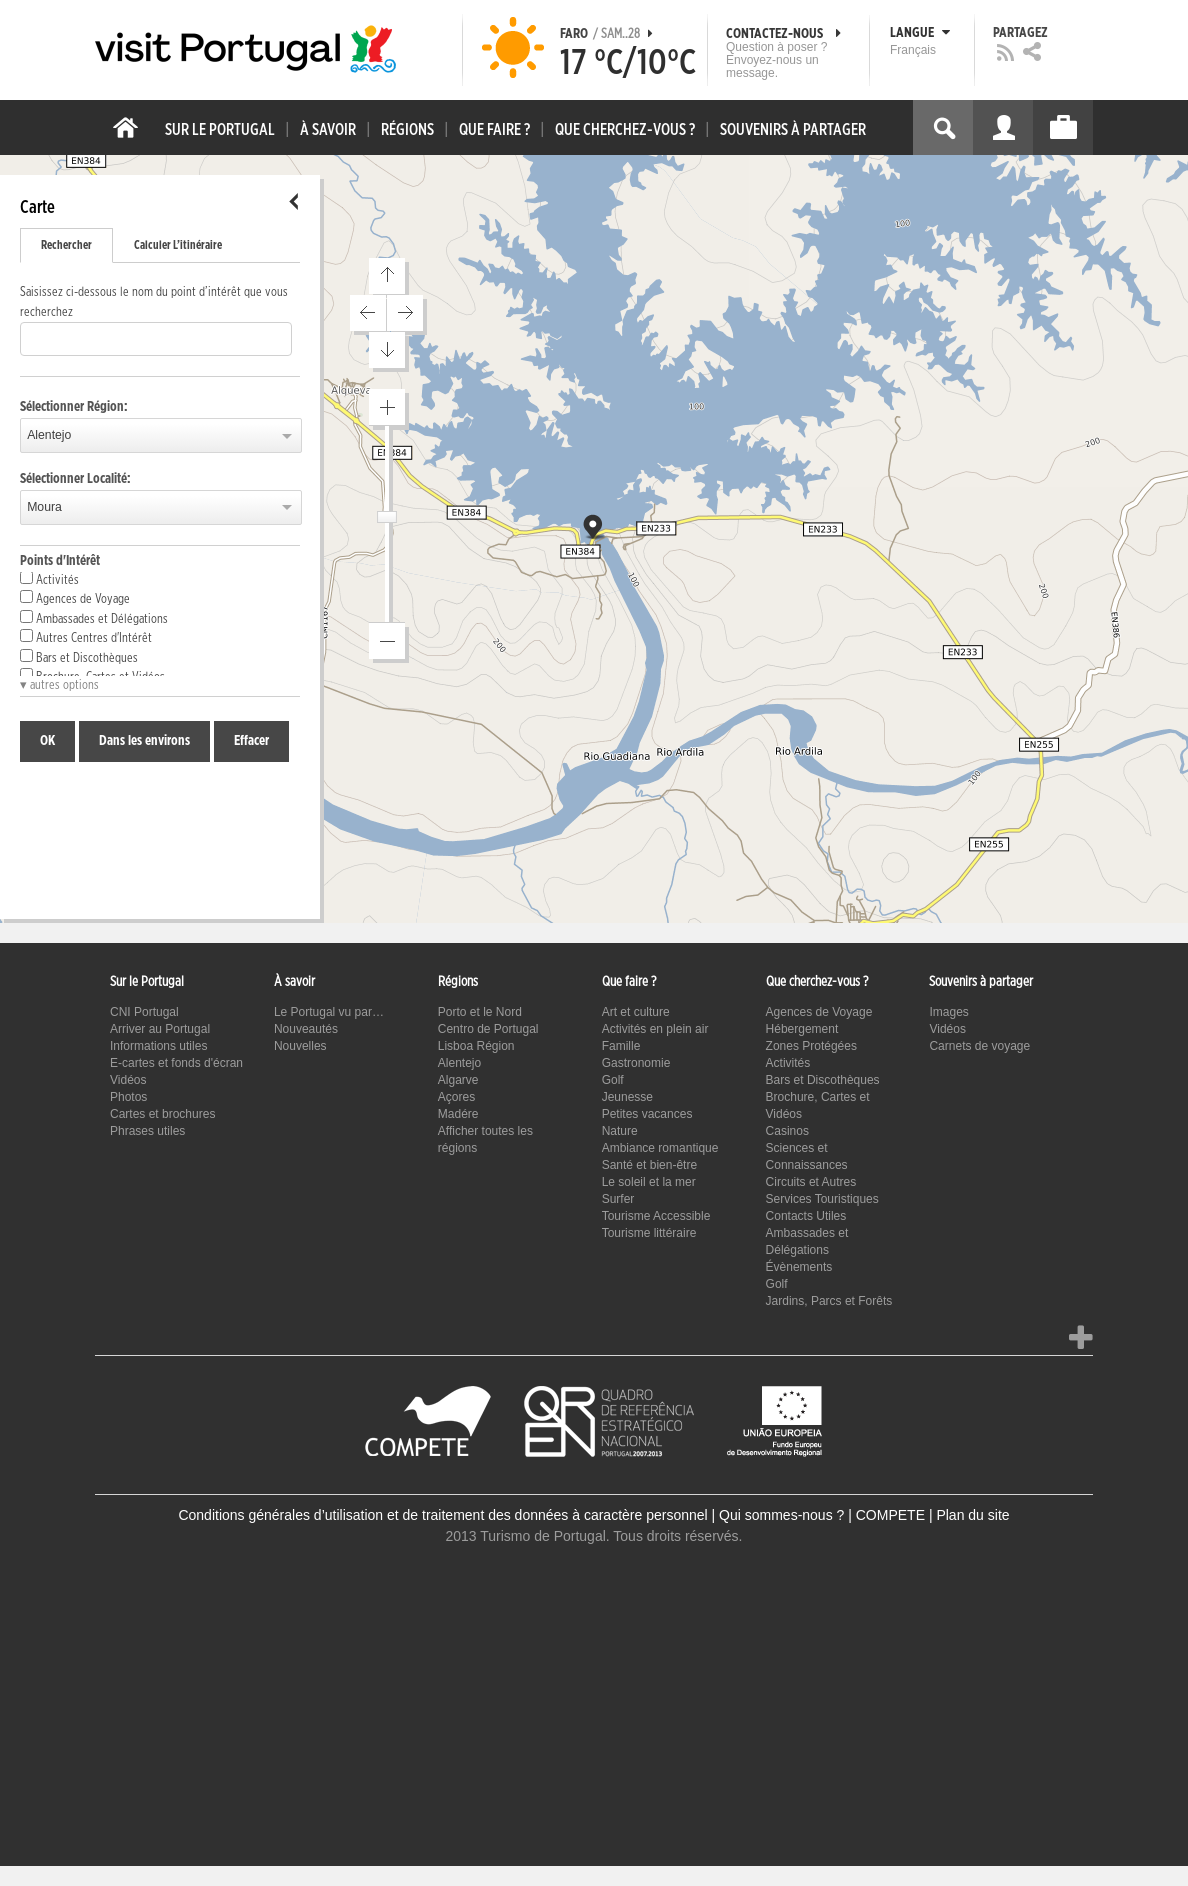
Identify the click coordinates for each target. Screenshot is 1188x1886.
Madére (458, 1114)
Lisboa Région (476, 1046)
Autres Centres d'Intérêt (86, 637)
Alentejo (49, 435)
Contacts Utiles (806, 1216)
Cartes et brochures (162, 1114)
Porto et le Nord (480, 1012)
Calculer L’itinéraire (178, 245)
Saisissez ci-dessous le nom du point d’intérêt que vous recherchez (154, 302)
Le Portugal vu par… (329, 1012)
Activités (49, 579)
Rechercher (66, 245)
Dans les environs (144, 741)
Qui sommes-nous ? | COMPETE (822, 1515)
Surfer (618, 1199)
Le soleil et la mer (649, 1182)
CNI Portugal (144, 1012)
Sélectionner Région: (74, 407)
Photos (128, 1097)
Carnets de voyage (979, 1046)
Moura (44, 507)
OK (47, 741)
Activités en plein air (655, 1029)
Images (948, 1012)
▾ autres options (59, 685)
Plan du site (972, 1515)
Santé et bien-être (649, 1165)
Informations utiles (158, 1046)
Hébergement (802, 1029)
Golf (613, 1080)
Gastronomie (636, 1063)
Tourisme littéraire (649, 1233)
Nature (620, 1131)
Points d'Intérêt (60, 561)
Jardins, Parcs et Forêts (829, 1301)
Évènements (799, 1267)
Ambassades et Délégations (94, 618)
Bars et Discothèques (79, 657)
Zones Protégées (811, 1046)
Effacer (251, 741)
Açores (456, 1097)
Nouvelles (300, 1046)
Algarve (458, 1080)
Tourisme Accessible (656, 1216)
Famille (621, 1046)
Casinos (787, 1131)
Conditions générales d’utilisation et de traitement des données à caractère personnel (442, 1515)
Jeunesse (627, 1097)
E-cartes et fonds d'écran (176, 1063)
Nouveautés (306, 1029)
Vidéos (128, 1080)
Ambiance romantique (660, 1148)
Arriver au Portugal (160, 1029)
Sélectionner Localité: (75, 479)
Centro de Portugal (488, 1029)
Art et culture (636, 1012)
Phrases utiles (147, 1131)
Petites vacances (647, 1114)
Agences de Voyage (75, 598)
